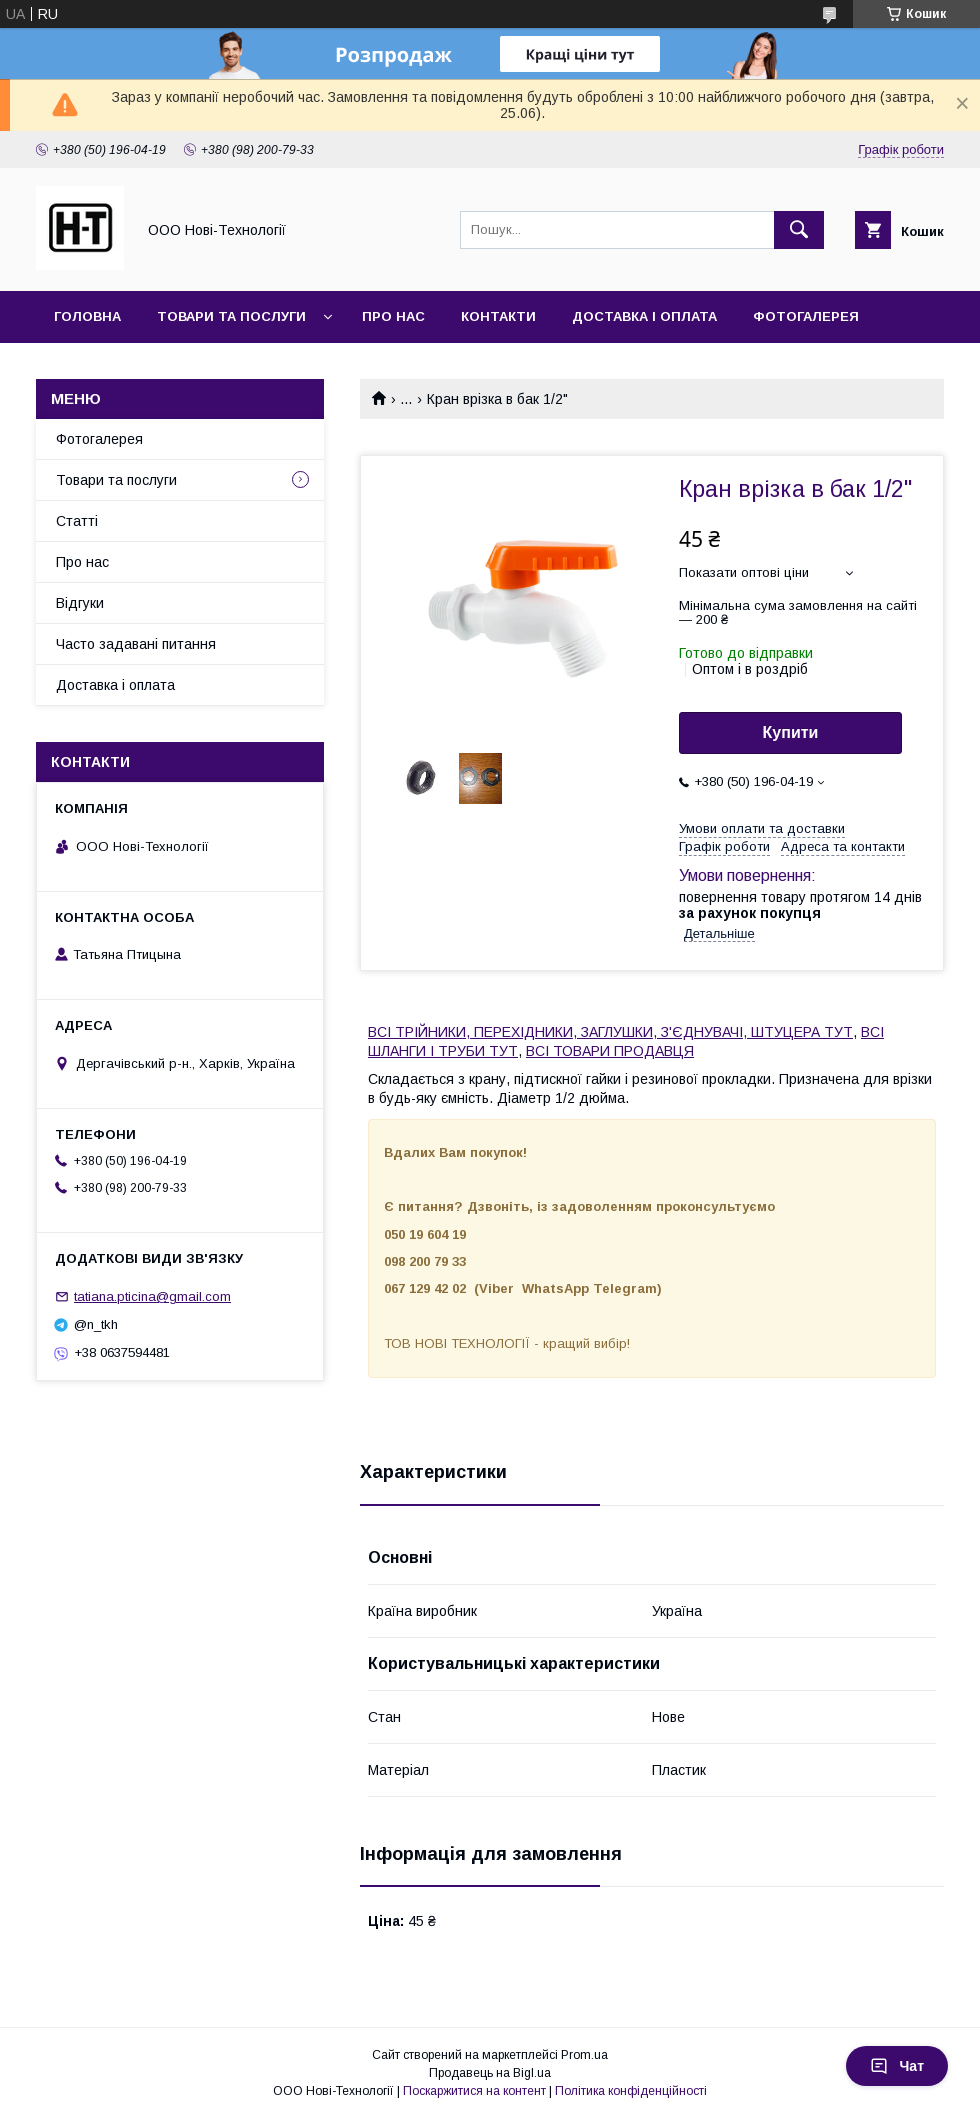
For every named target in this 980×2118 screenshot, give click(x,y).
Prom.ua (584, 2055)
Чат (897, 2066)
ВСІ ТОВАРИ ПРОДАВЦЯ (610, 1051)
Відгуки (80, 603)
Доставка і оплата (644, 316)
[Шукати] (799, 230)
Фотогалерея (806, 316)
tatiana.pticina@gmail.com (152, 1296)
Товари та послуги (231, 316)
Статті (77, 521)
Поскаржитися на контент (474, 2091)
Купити (791, 732)
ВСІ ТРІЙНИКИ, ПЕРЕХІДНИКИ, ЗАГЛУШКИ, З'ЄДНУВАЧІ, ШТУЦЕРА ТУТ (610, 1032)
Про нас (393, 316)
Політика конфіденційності (631, 2091)
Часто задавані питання (136, 644)
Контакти (498, 316)
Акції (71, 368)
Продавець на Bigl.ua (490, 2073)
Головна (87, 316)
